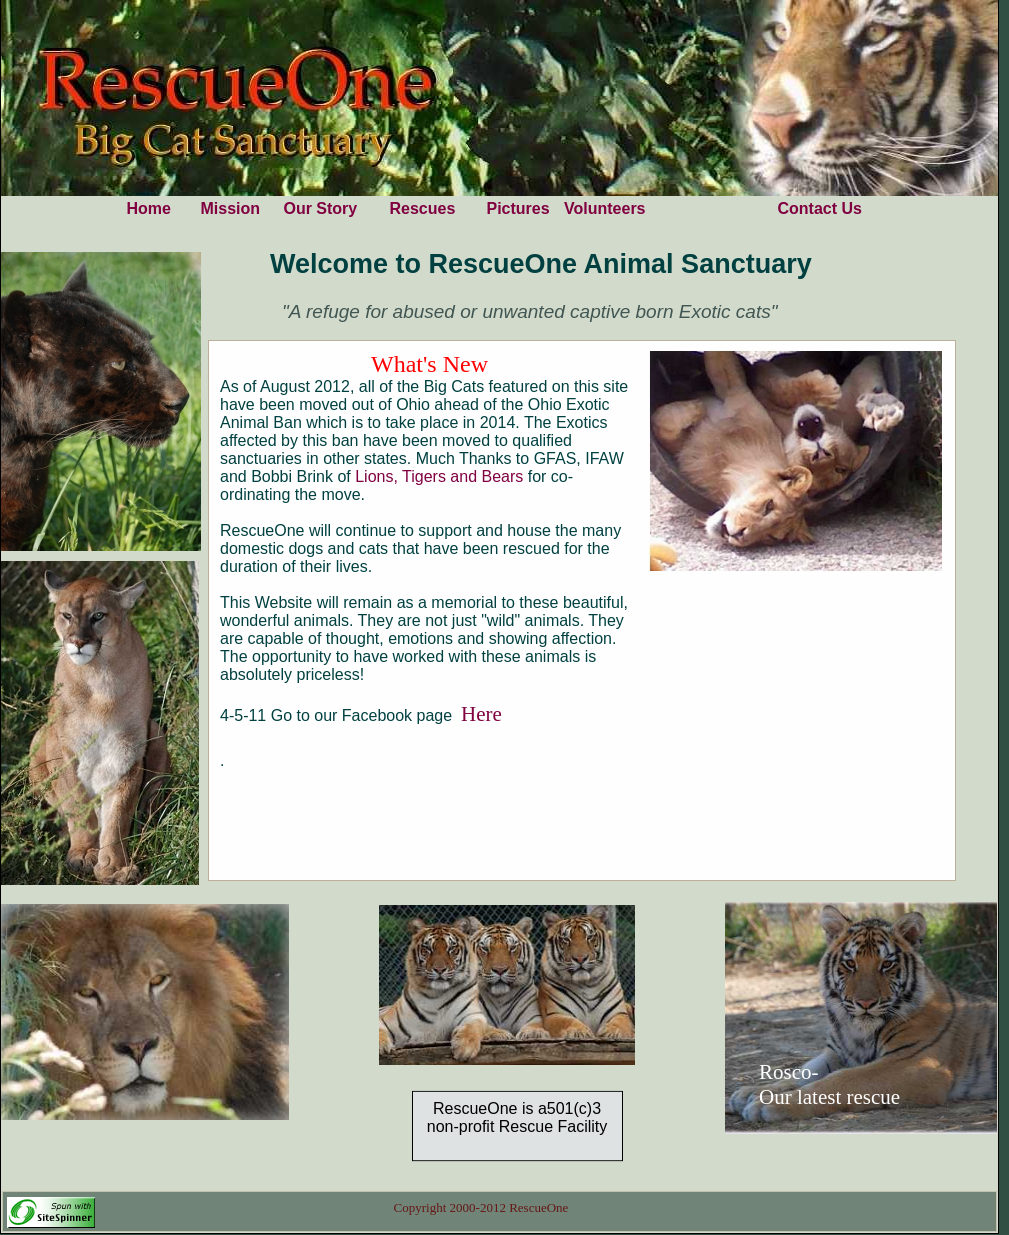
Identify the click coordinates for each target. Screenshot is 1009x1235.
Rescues (422, 208)
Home (148, 208)
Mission (230, 208)
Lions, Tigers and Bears (441, 476)
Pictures (517, 208)
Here (481, 714)
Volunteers (605, 208)
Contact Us (819, 208)
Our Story (320, 208)
